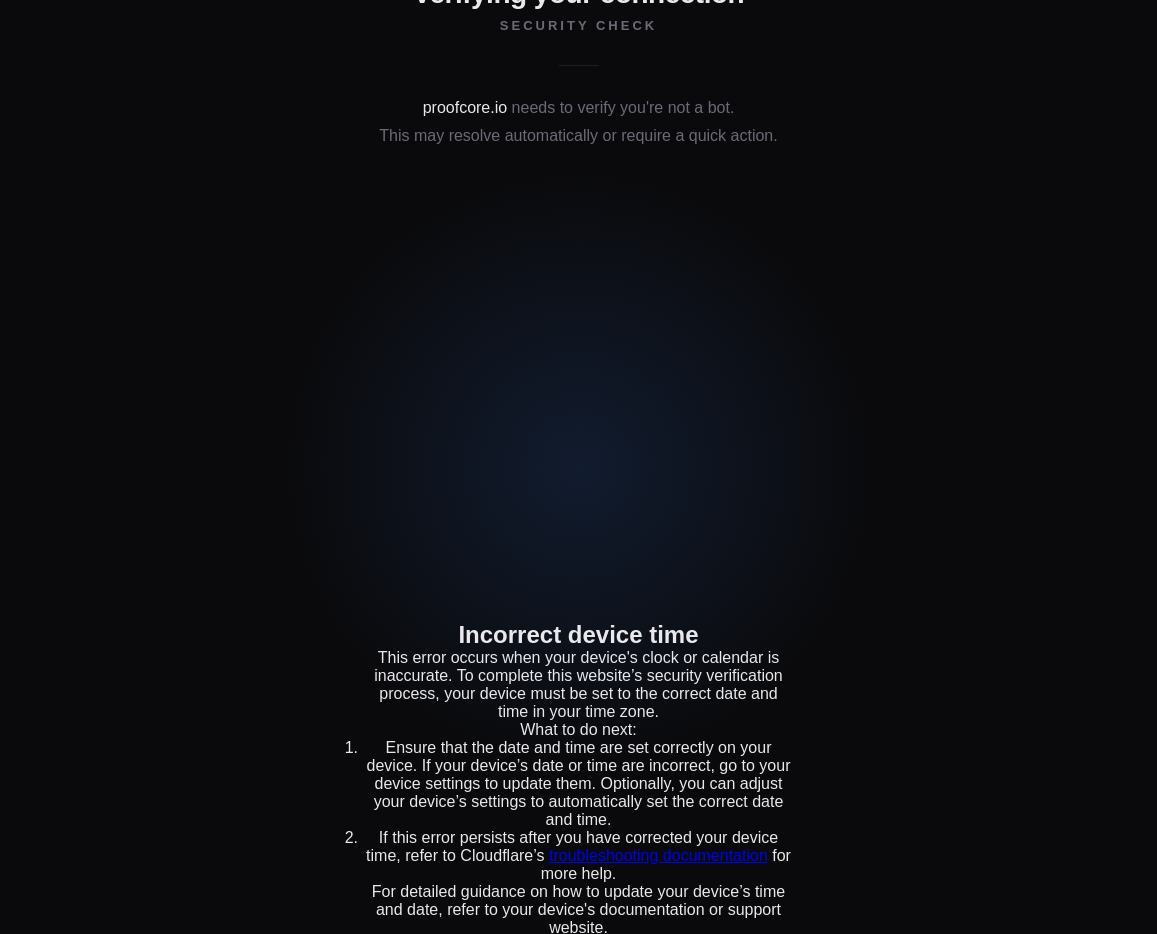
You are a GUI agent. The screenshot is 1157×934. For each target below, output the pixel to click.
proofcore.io (465, 107)
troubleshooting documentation (658, 855)
